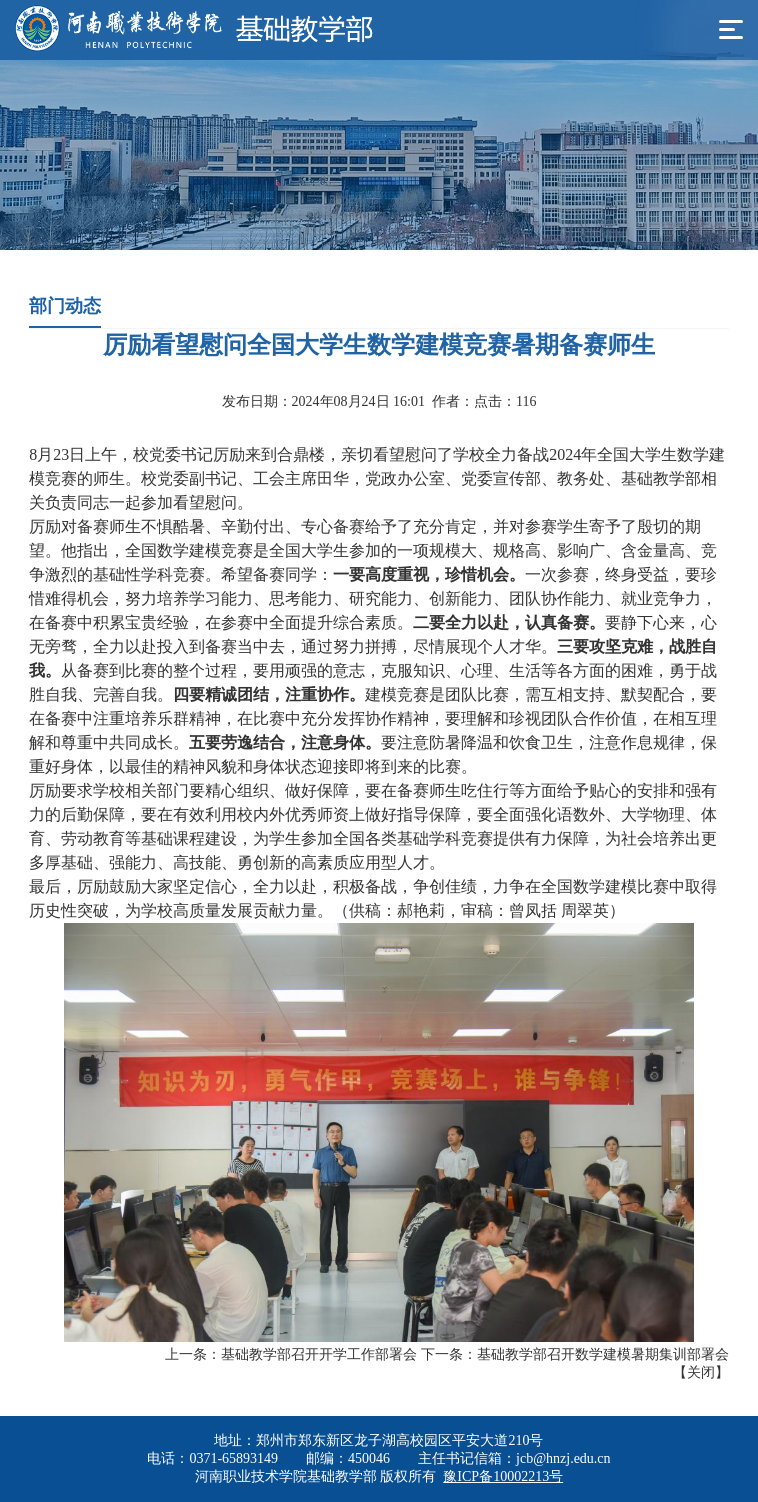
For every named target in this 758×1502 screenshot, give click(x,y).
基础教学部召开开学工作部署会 (319, 1354)
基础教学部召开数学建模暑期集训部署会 (603, 1354)
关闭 (701, 1372)
